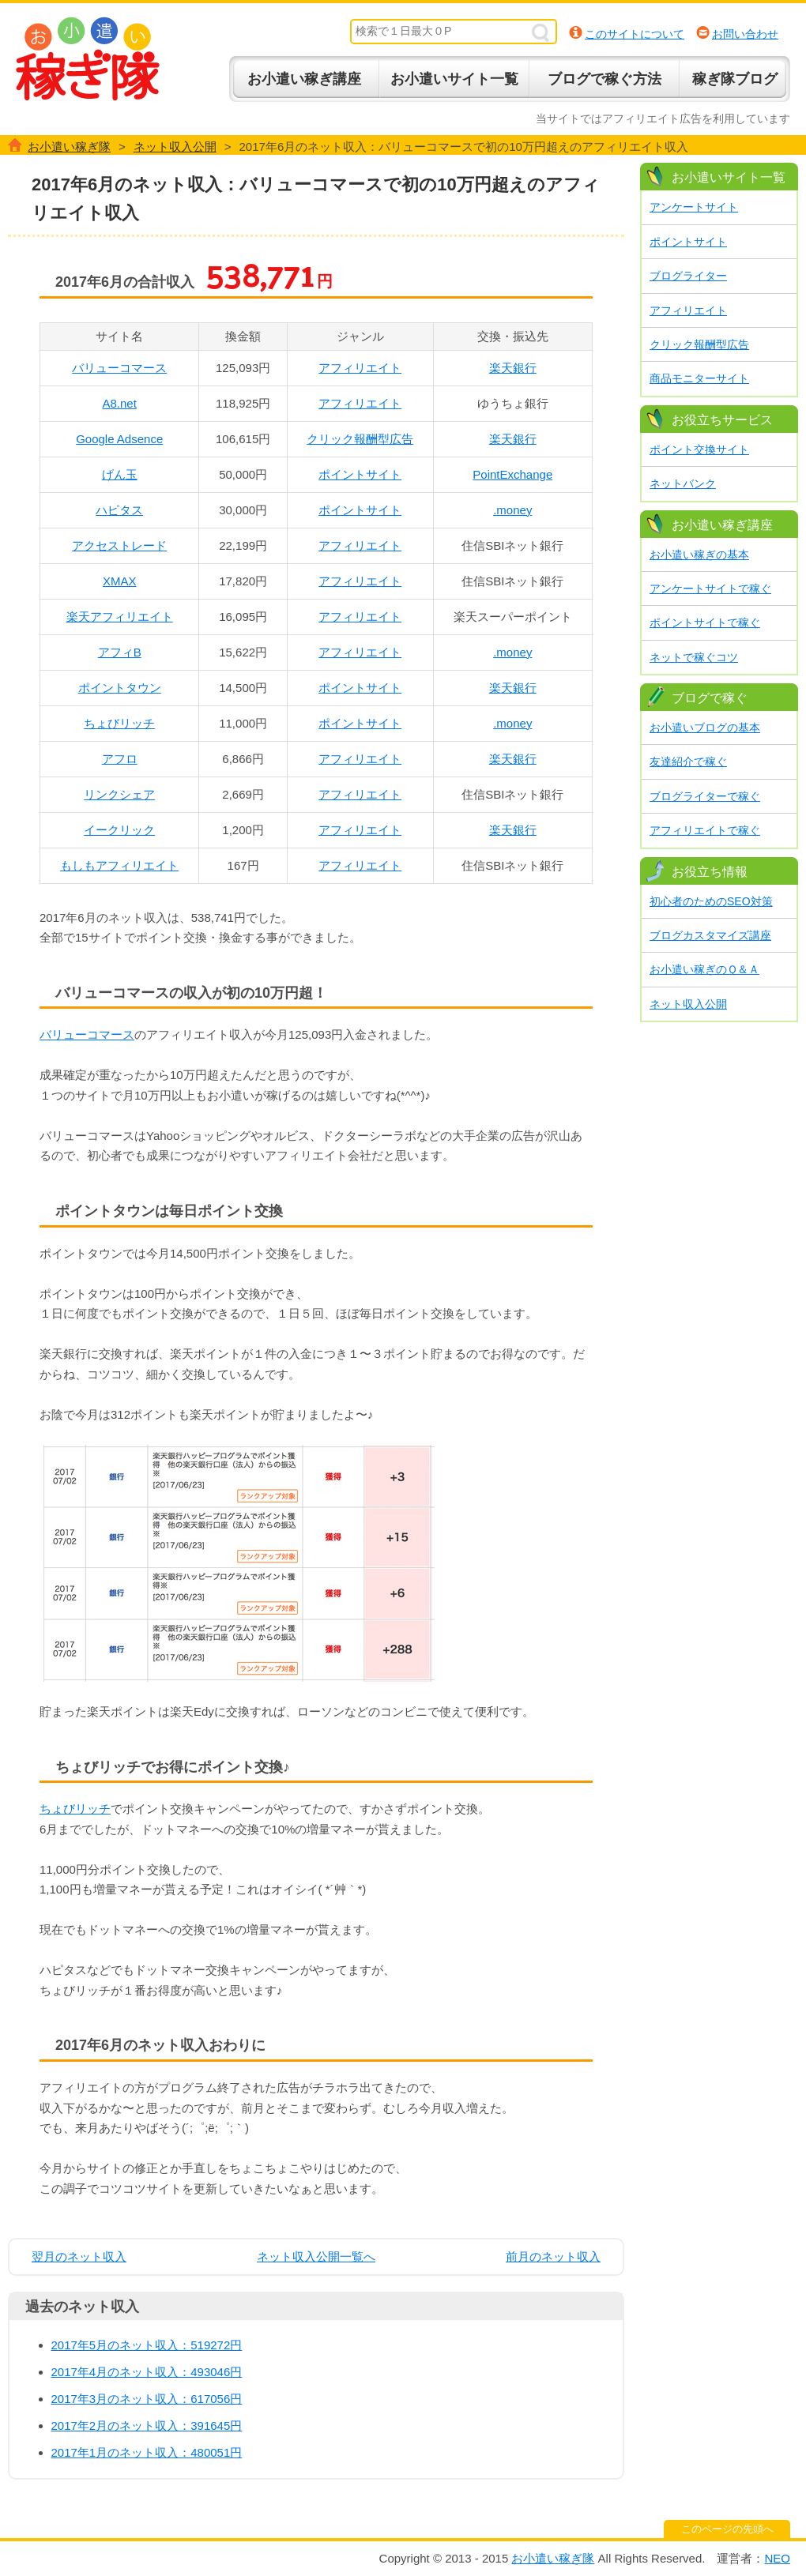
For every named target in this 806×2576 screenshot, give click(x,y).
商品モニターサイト (699, 378)
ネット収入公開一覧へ (316, 2256)
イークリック (119, 830)
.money (512, 510)
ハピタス (119, 510)
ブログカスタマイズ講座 (710, 935)
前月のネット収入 (553, 2256)
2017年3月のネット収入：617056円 (147, 2398)
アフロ (119, 758)
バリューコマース (119, 367)
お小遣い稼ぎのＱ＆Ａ (704, 969)
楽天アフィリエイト (119, 616)
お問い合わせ (745, 34)
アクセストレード (119, 545)
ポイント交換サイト (699, 449)
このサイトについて (634, 34)
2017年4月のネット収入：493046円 (147, 2372)
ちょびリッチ (119, 723)
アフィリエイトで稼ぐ (705, 830)
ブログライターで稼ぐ (705, 796)
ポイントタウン (119, 687)
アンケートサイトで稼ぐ (710, 588)
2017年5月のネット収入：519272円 (147, 2345)
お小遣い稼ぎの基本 (699, 554)
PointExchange (512, 474)
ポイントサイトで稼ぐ (705, 622)
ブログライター (688, 275)
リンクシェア (119, 794)
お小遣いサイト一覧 (454, 79)
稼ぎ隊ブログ (735, 79)
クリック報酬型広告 (360, 439)
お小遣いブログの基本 (705, 727)
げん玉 (119, 474)
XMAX (120, 581)
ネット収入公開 (688, 1004)
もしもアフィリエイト (119, 865)
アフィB (119, 652)
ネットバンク (683, 483)
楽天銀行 (513, 367)
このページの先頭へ (727, 2529)
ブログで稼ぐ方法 (604, 79)
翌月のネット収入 (79, 2256)
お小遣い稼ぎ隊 (88, 59)
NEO (777, 2558)
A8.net (120, 403)
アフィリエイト (359, 367)
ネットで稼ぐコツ (694, 657)
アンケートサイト (694, 207)
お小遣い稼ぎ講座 (304, 79)
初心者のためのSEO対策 (711, 901)
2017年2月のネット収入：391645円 (147, 2425)
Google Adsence (119, 439)
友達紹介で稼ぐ (688, 761)
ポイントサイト (359, 474)
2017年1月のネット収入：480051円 (147, 2452)
